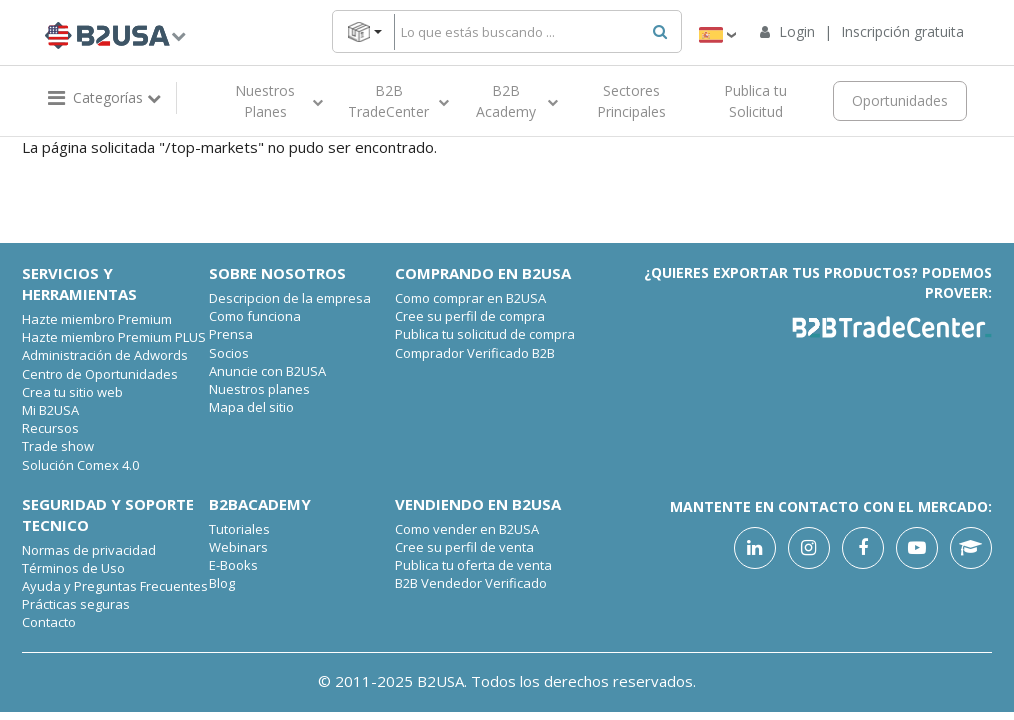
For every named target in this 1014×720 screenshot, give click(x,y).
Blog (222, 583)
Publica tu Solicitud (755, 101)
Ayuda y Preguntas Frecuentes (115, 586)
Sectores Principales (631, 101)
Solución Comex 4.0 (80, 465)
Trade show (58, 446)
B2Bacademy (260, 504)
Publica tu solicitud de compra (485, 334)
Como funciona (255, 316)
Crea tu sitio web (72, 392)
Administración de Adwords (105, 355)
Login (799, 31)
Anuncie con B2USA (267, 371)
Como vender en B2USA (467, 529)
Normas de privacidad (89, 550)
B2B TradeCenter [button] (398, 101)
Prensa (231, 334)
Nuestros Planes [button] (279, 101)
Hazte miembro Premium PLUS (114, 337)
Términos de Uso (73, 568)
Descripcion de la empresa (290, 298)
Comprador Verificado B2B (475, 353)
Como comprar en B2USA (470, 298)
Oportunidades (900, 100)
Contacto (49, 622)
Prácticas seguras (76, 604)
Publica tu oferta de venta (473, 565)
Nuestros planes (259, 389)
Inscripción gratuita (902, 31)
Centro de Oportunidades (100, 374)
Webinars (238, 547)
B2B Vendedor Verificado (471, 583)
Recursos (50, 428)
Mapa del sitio (251, 407)
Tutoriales (239, 529)
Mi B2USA (50, 410)
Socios (229, 353)
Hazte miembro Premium (97, 319)
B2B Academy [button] (517, 101)
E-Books (233, 565)
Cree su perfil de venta (464, 547)
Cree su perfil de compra (470, 316)
